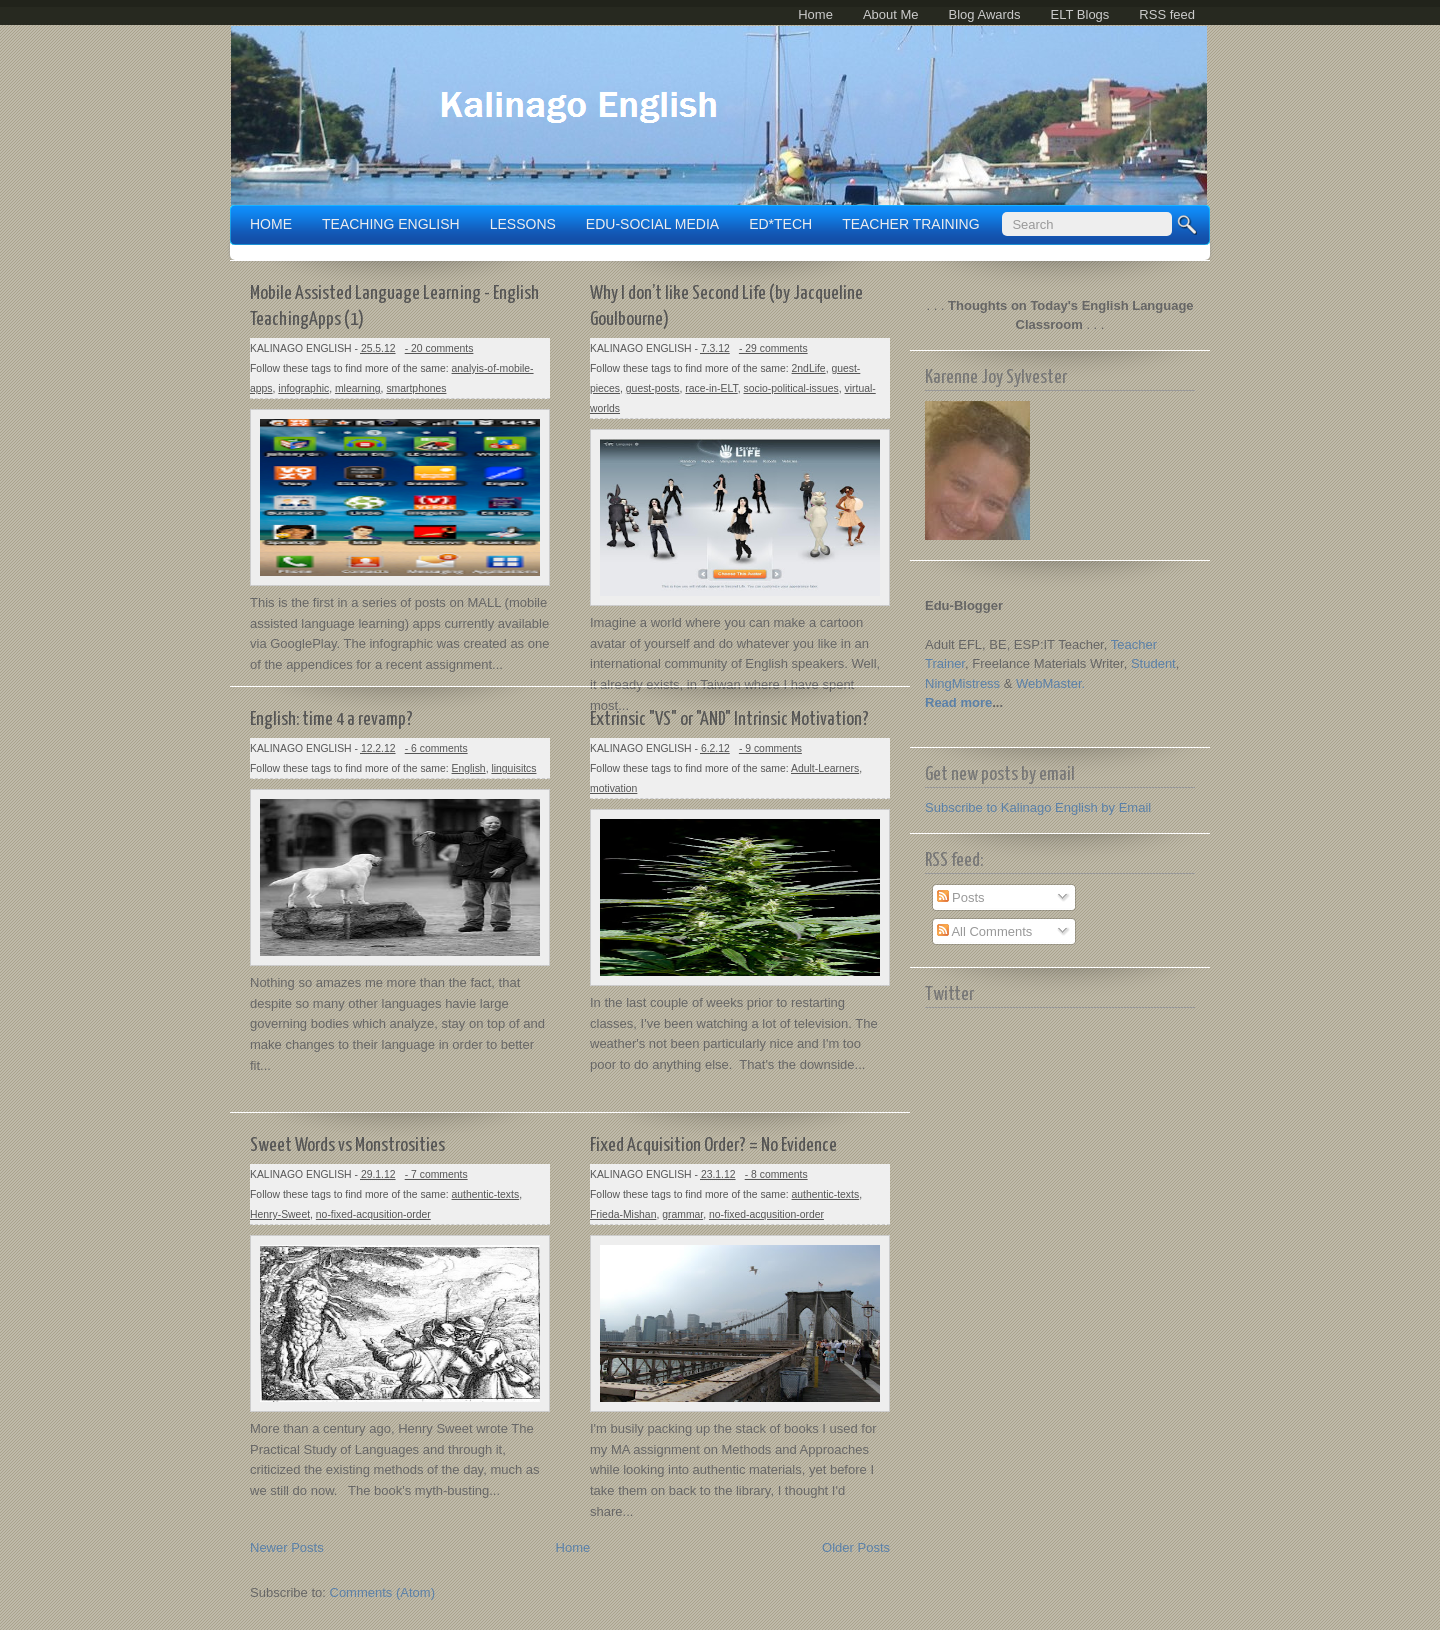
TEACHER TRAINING (910, 224)
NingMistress (962, 683)
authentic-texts (486, 1194)
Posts (961, 897)
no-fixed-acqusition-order (373, 1214)
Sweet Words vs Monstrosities (347, 1145)
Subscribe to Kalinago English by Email (1038, 807)
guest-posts (653, 388)
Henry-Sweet (280, 1214)
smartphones (416, 388)
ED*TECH (780, 224)
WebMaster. (1050, 683)
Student (1153, 663)
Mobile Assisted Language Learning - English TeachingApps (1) (394, 306)
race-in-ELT (711, 388)
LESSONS (523, 224)
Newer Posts (287, 1547)
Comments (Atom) (382, 1592)
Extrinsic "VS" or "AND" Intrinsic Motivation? (729, 719)
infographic (303, 388)
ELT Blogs (1080, 14)
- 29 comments (773, 348)
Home (815, 14)
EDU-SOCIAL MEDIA (652, 224)
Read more (958, 702)
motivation (613, 788)
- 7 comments (436, 1174)
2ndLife (809, 368)
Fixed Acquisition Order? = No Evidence (713, 1145)
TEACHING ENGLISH (391, 224)
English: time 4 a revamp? (331, 719)
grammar (682, 1214)
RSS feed (1167, 14)
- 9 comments (770, 748)
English (469, 768)
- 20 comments (439, 348)
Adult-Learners (825, 768)
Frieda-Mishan (623, 1214)
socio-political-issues (790, 388)
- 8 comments (776, 1174)
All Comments (985, 931)
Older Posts (856, 1547)
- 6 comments (436, 748)
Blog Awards (985, 14)
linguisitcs (513, 768)
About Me (891, 14)
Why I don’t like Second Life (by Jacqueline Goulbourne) (726, 306)
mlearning (358, 388)
